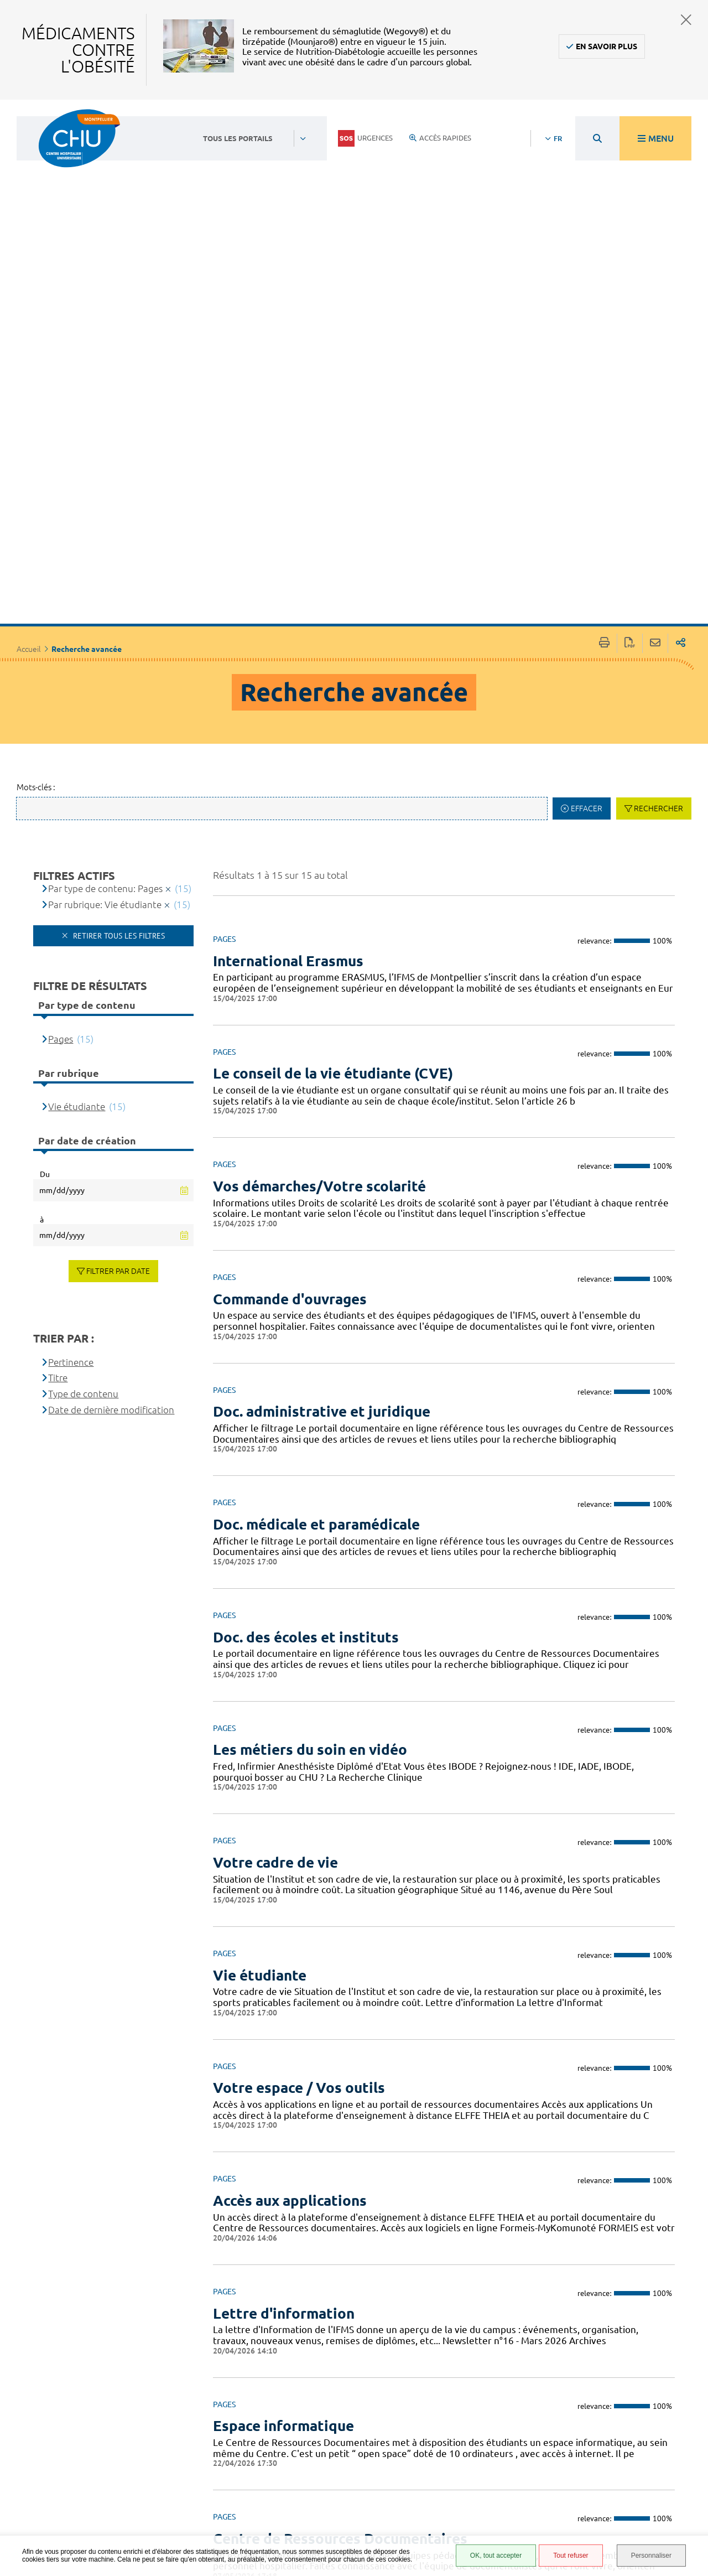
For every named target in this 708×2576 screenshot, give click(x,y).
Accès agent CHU (470, 2416)
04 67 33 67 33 (301, 2432)
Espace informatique (283, 2124)
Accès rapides (440, 138)
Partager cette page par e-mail (655, 340)
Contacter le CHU (307, 2398)
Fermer (686, 19)
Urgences (365, 138)
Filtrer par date (118, 968)
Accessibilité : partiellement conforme (466, 2437)
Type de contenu (83, 1091)
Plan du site (462, 2490)
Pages (60, 736)
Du (45, 872)
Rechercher (658, 505)
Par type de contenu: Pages (105, 586)
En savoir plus (606, 46)
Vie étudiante (76, 804)
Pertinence (70, 1059)
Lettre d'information (284, 2011)
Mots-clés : (36, 484)
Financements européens (465, 2506)
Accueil (29, 346)
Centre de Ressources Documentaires (340, 2236)
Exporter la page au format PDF (629, 340)
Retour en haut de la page (688, 2390)
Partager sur (680, 340)
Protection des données (468, 2473)
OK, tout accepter (496, 2555)
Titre (57, 1075)
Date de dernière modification (111, 1107)
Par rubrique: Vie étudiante (105, 602)
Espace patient (466, 2404)
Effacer (586, 505)
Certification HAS (471, 2522)
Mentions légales (472, 2457)
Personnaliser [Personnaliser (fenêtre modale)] (651, 2555)
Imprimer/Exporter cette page (604, 340)
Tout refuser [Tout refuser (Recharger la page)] (570, 2555)
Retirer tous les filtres (118, 633)
